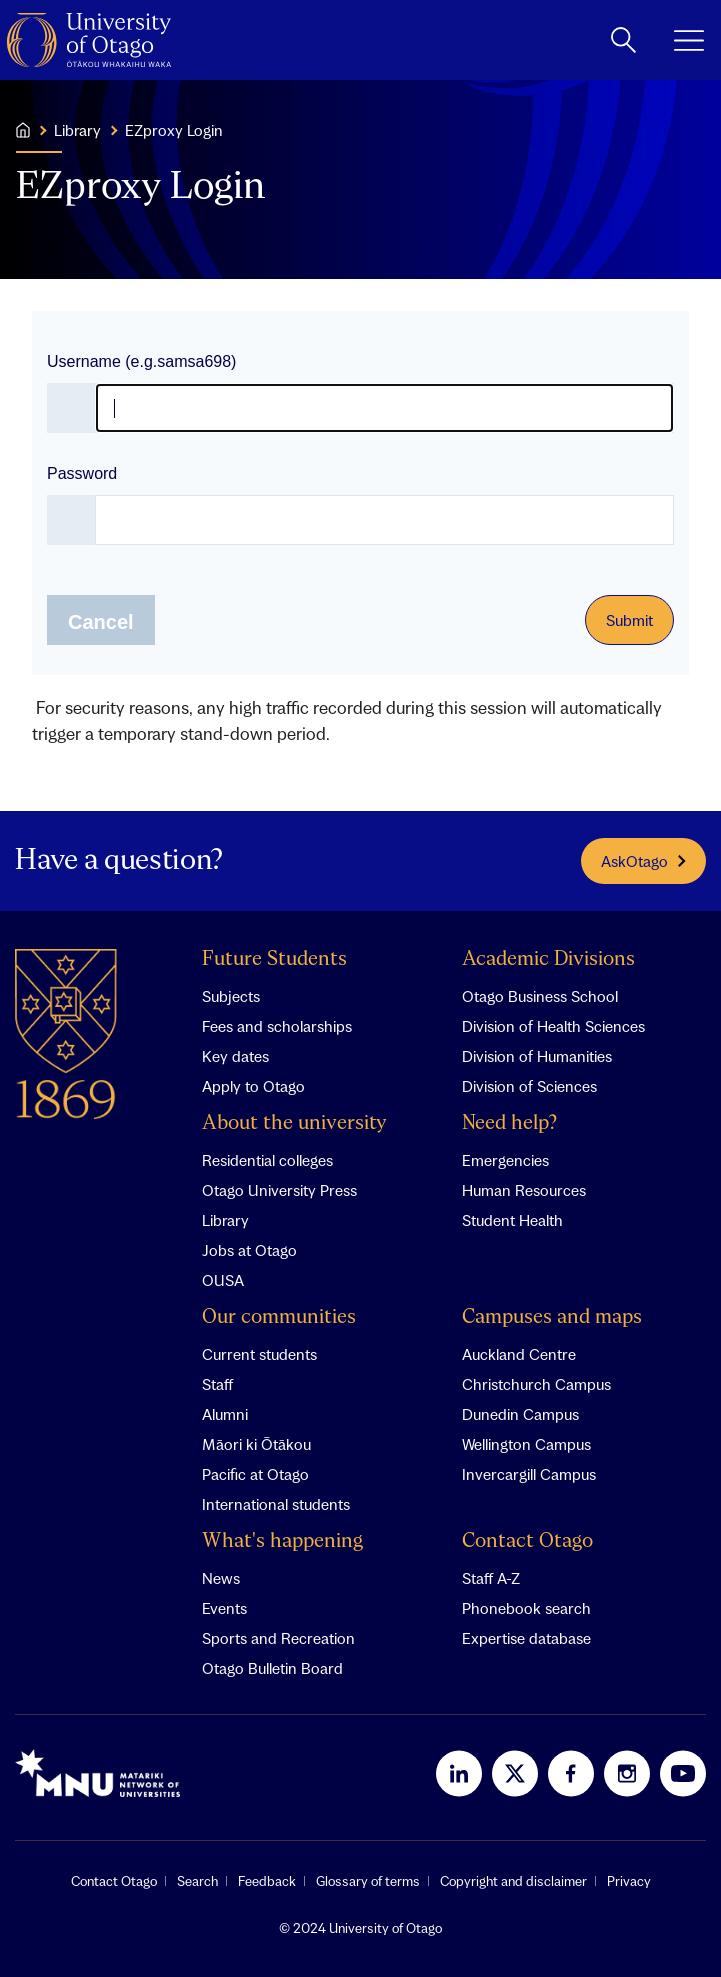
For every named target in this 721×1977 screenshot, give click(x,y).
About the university (294, 1123)
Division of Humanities (537, 1056)
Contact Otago (527, 1541)
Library (225, 1220)
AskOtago (643, 861)
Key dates (235, 1056)
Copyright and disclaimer (513, 1881)
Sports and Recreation (278, 1638)
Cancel (101, 622)
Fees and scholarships (277, 1026)
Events (224, 1608)
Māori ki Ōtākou (256, 1444)
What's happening (282, 1541)
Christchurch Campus (536, 1384)
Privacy (629, 1881)
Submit (629, 620)
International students (276, 1504)
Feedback (267, 1881)
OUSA (223, 1280)
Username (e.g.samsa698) (141, 361)
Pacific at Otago (255, 1474)
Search (197, 1881)
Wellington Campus (526, 1444)
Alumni (225, 1414)
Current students (259, 1354)
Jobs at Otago (249, 1250)
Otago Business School (540, 996)
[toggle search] (623, 40)
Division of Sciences (529, 1086)
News (221, 1578)
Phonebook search (526, 1608)
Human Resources (524, 1190)
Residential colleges (267, 1160)
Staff (217, 1384)
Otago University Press (279, 1190)
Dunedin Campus (520, 1414)
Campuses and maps (552, 1317)
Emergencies (505, 1160)
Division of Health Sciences (553, 1026)
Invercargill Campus (529, 1474)
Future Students (274, 959)
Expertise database (526, 1638)
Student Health (512, 1220)
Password (82, 473)
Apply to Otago (253, 1086)
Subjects (231, 996)
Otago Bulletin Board (272, 1668)
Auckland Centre (519, 1354)
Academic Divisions (548, 959)
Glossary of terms (368, 1881)
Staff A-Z (491, 1578)
